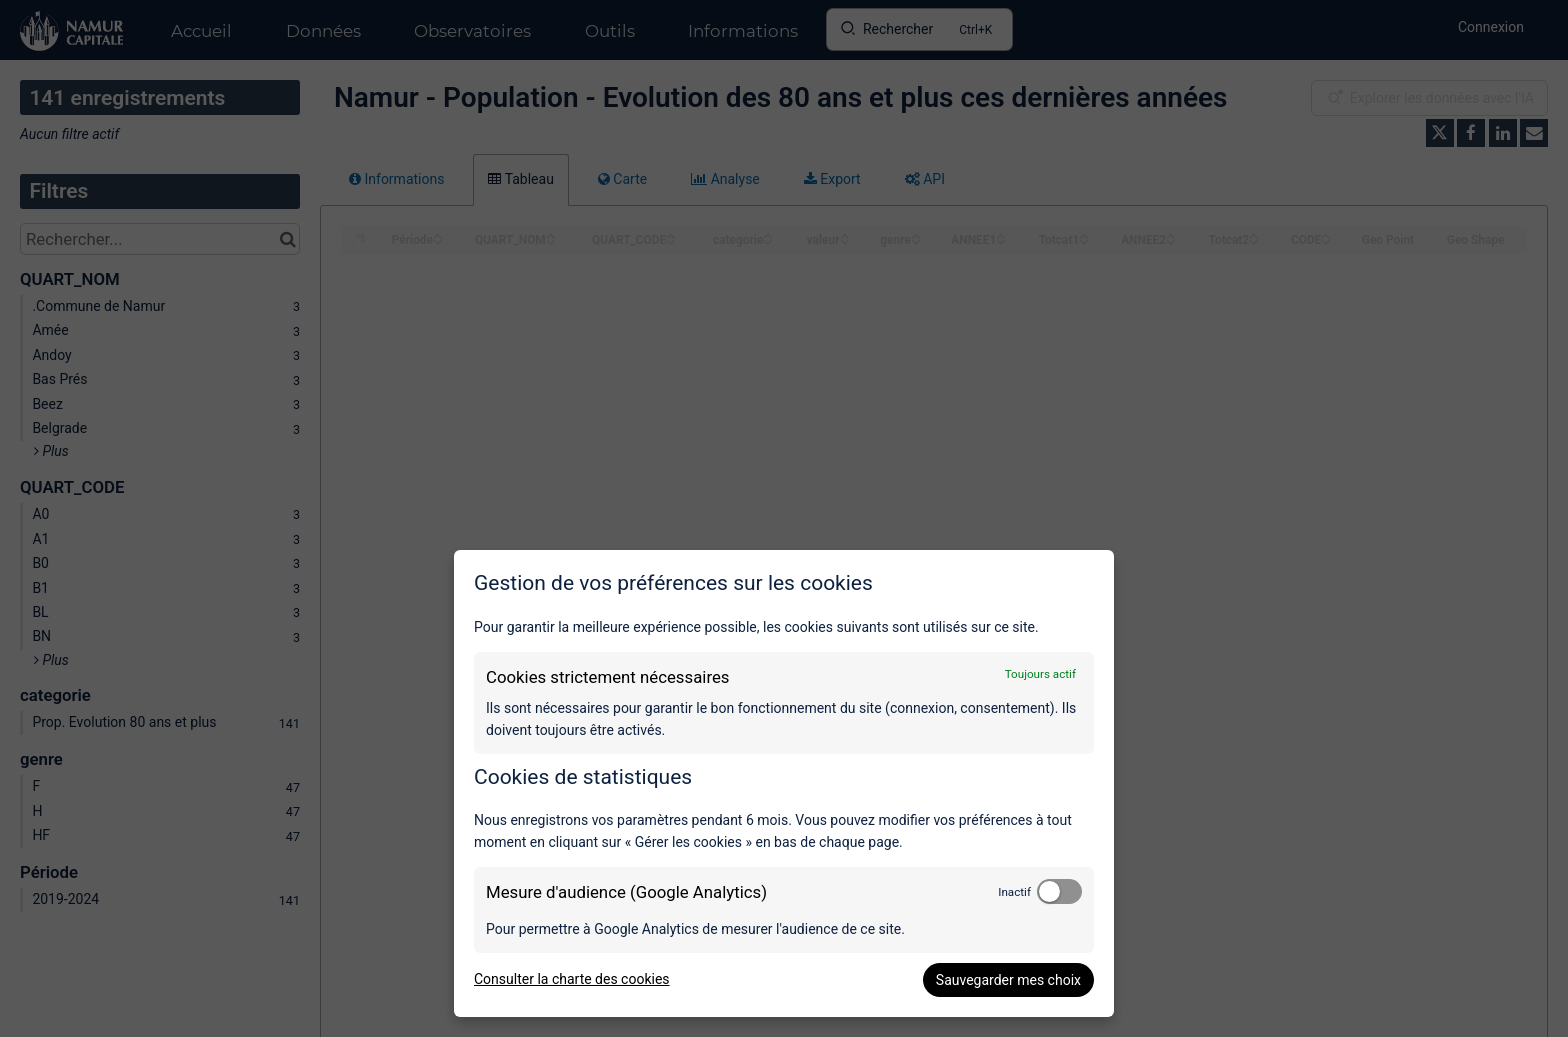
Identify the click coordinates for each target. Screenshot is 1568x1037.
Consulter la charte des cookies (572, 979)
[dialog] (784, 783)
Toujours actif (1040, 674)
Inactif (1014, 892)
